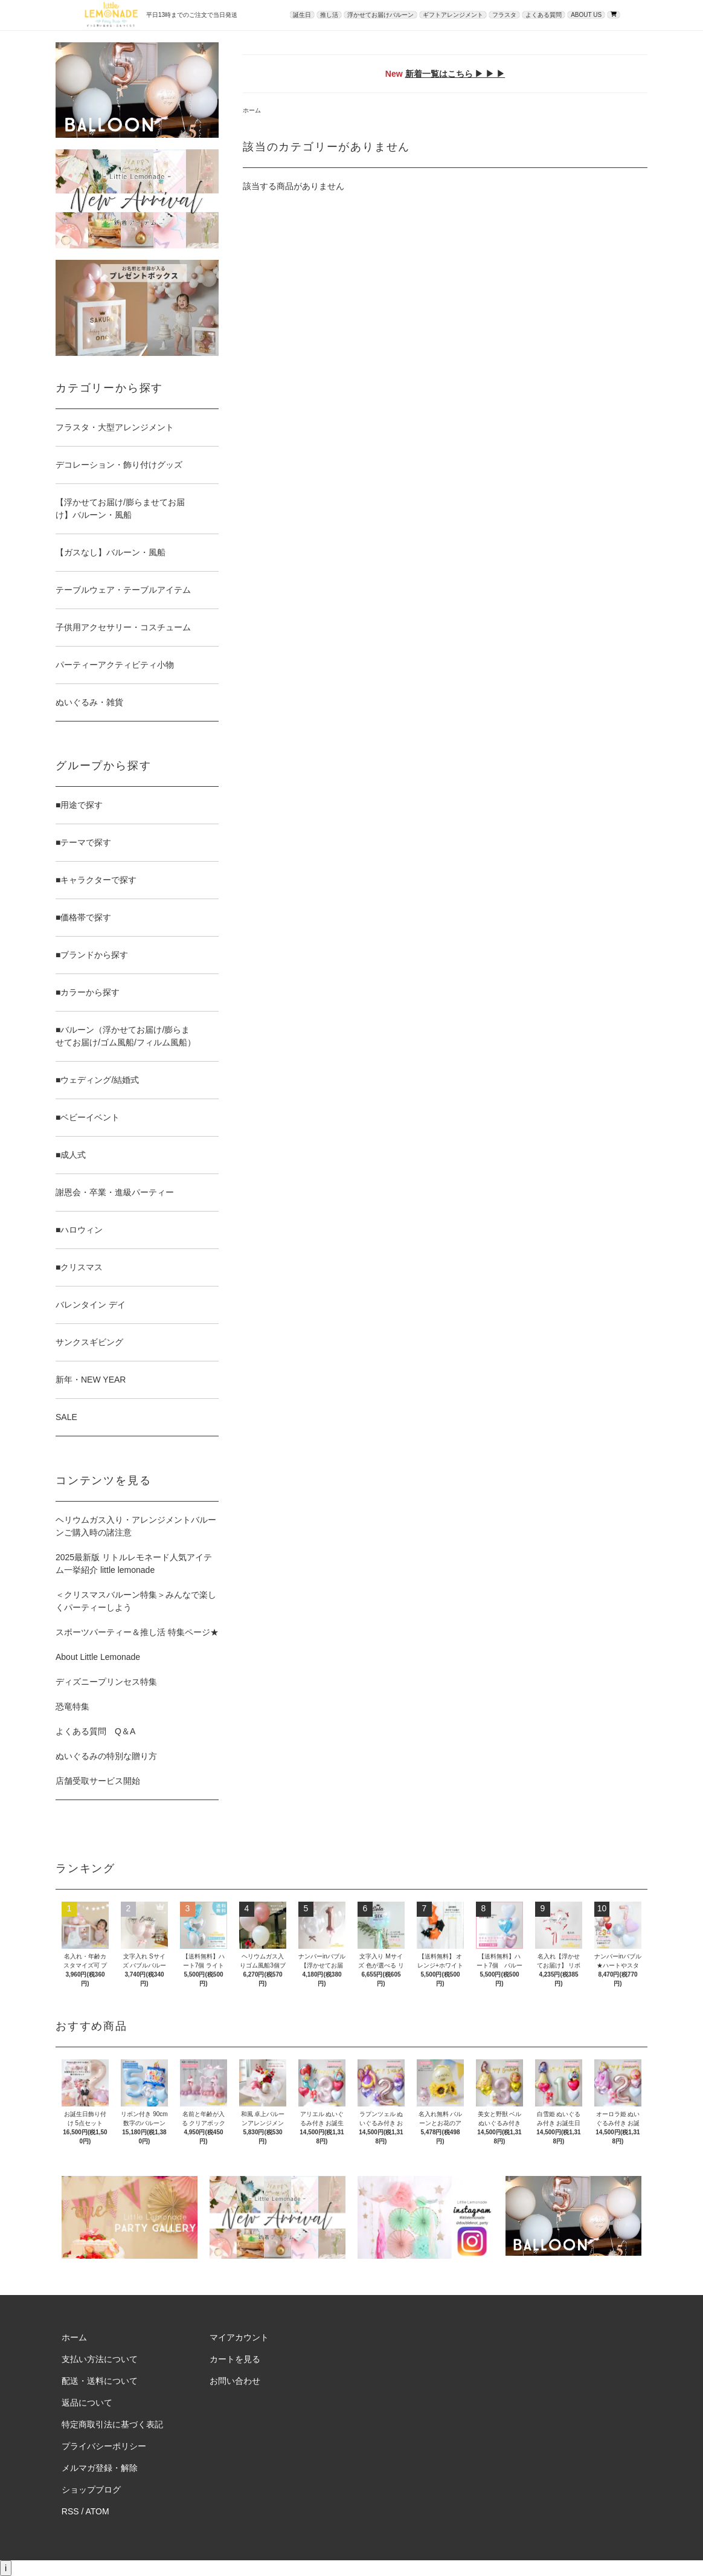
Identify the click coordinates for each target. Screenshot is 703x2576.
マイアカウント (239, 2337)
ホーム (252, 110)
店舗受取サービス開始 (98, 1781)
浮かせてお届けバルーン (380, 14)
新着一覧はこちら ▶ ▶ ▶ (455, 74)
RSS (70, 2511)
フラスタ (504, 14)
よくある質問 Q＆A (95, 1731)
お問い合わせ (235, 2381)
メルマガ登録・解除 (100, 2468)
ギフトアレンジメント (453, 14)
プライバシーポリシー (104, 2446)
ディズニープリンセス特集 (106, 1682)
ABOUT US (586, 14)
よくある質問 (543, 14)
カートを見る (235, 2359)
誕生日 (302, 14)
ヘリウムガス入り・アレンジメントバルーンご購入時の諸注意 (136, 1526)
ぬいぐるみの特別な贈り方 (106, 1756)
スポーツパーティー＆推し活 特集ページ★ (137, 1632)
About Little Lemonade (98, 1657)
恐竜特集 (72, 1706)
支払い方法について (100, 2359)
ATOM (97, 2511)
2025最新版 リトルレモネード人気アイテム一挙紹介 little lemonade (134, 1563)
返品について (87, 2402)
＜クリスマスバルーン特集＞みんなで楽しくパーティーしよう (136, 1601)
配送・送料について (100, 2381)
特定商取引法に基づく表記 (112, 2424)
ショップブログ (91, 2489)
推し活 (329, 14)
